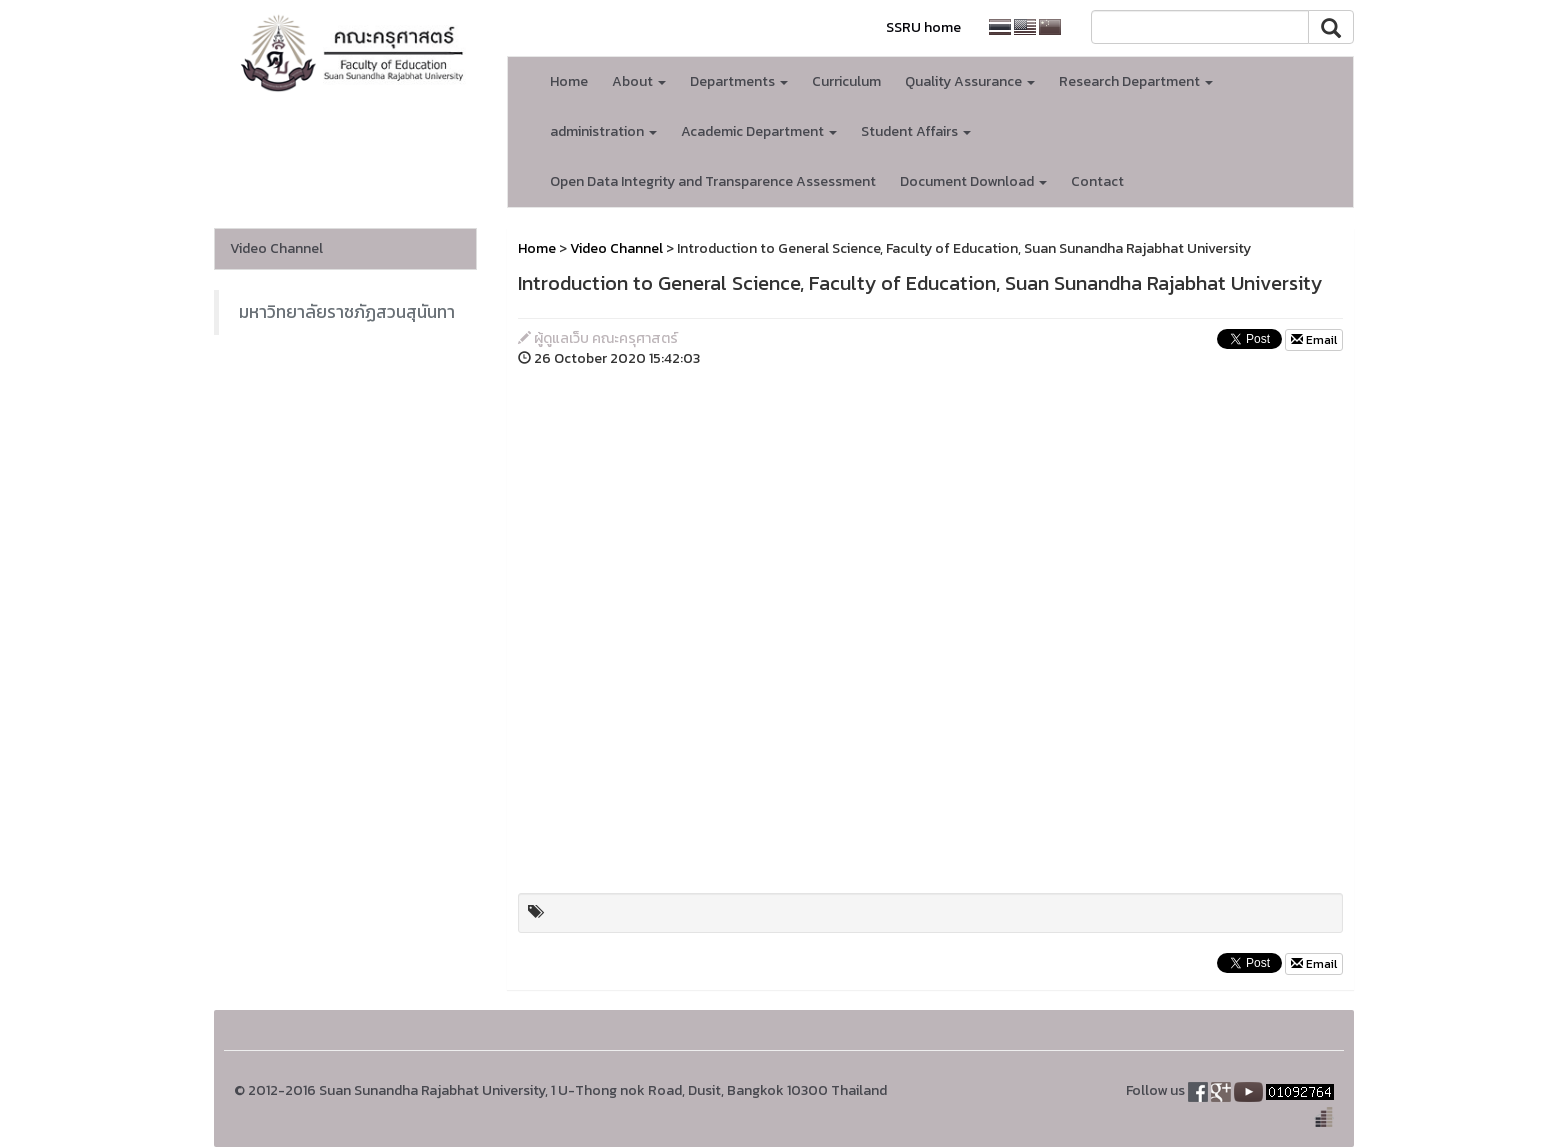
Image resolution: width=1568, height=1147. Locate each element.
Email (1314, 340)
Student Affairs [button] (916, 131)
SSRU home (923, 27)
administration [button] (603, 131)
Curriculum (846, 81)
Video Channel (276, 248)
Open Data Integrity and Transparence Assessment (713, 181)
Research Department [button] (1136, 81)
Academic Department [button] (759, 131)
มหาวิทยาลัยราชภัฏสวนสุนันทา (347, 312)
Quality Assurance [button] (970, 81)
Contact (1097, 181)
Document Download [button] (973, 181)
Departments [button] (739, 81)
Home (569, 81)
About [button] (639, 81)
